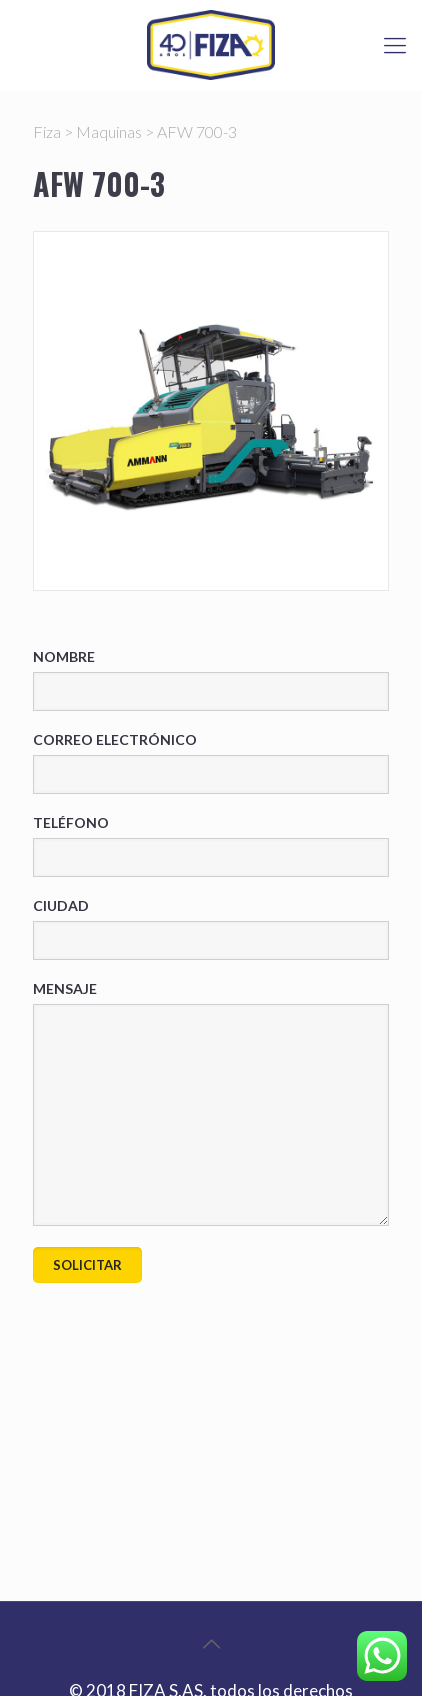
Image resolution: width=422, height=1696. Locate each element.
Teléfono (211, 845)
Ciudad (211, 928)
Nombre (211, 679)
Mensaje (211, 1103)
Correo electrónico (211, 762)
